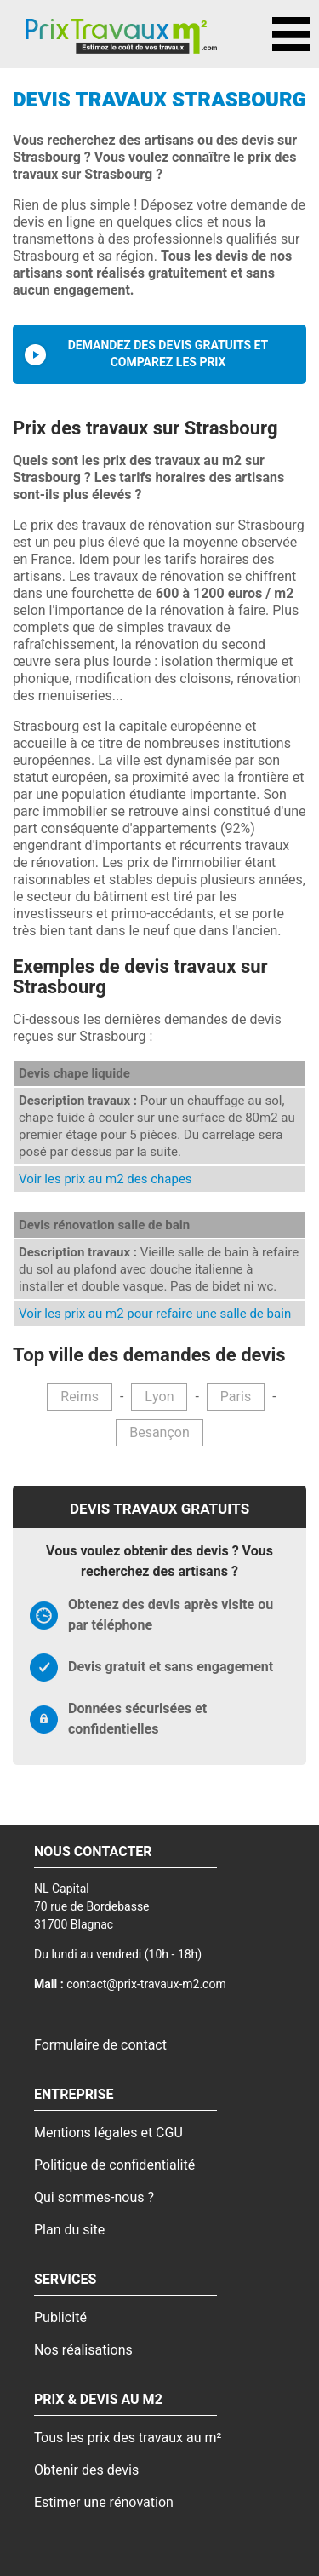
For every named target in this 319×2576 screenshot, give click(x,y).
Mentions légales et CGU (108, 2133)
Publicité (60, 2318)
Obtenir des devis (86, 2470)
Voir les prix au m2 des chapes (105, 1179)
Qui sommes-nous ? (94, 2198)
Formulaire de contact (100, 2045)
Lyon (159, 1397)
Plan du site (69, 2230)
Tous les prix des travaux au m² (127, 2438)
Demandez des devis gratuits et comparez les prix (168, 353)
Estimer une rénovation (104, 2503)
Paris (235, 1397)
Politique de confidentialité (114, 2165)
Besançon (159, 1433)
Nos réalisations (83, 2350)
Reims (79, 1397)
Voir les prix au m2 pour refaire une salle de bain (155, 1313)
